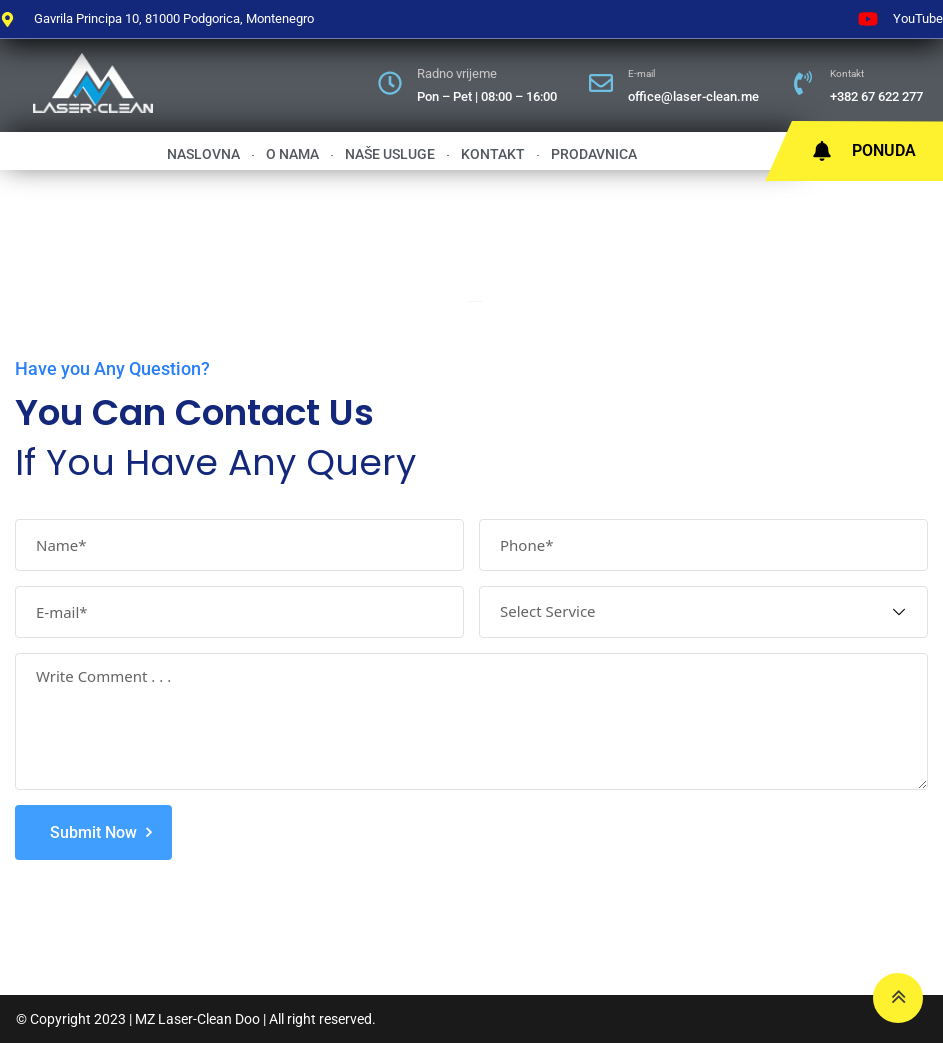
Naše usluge (394, 154)
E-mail (641, 73)
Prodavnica (598, 154)
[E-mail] (601, 83)
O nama (296, 154)
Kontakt (847, 73)
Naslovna (207, 154)
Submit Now (93, 832)
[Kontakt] (803, 83)
